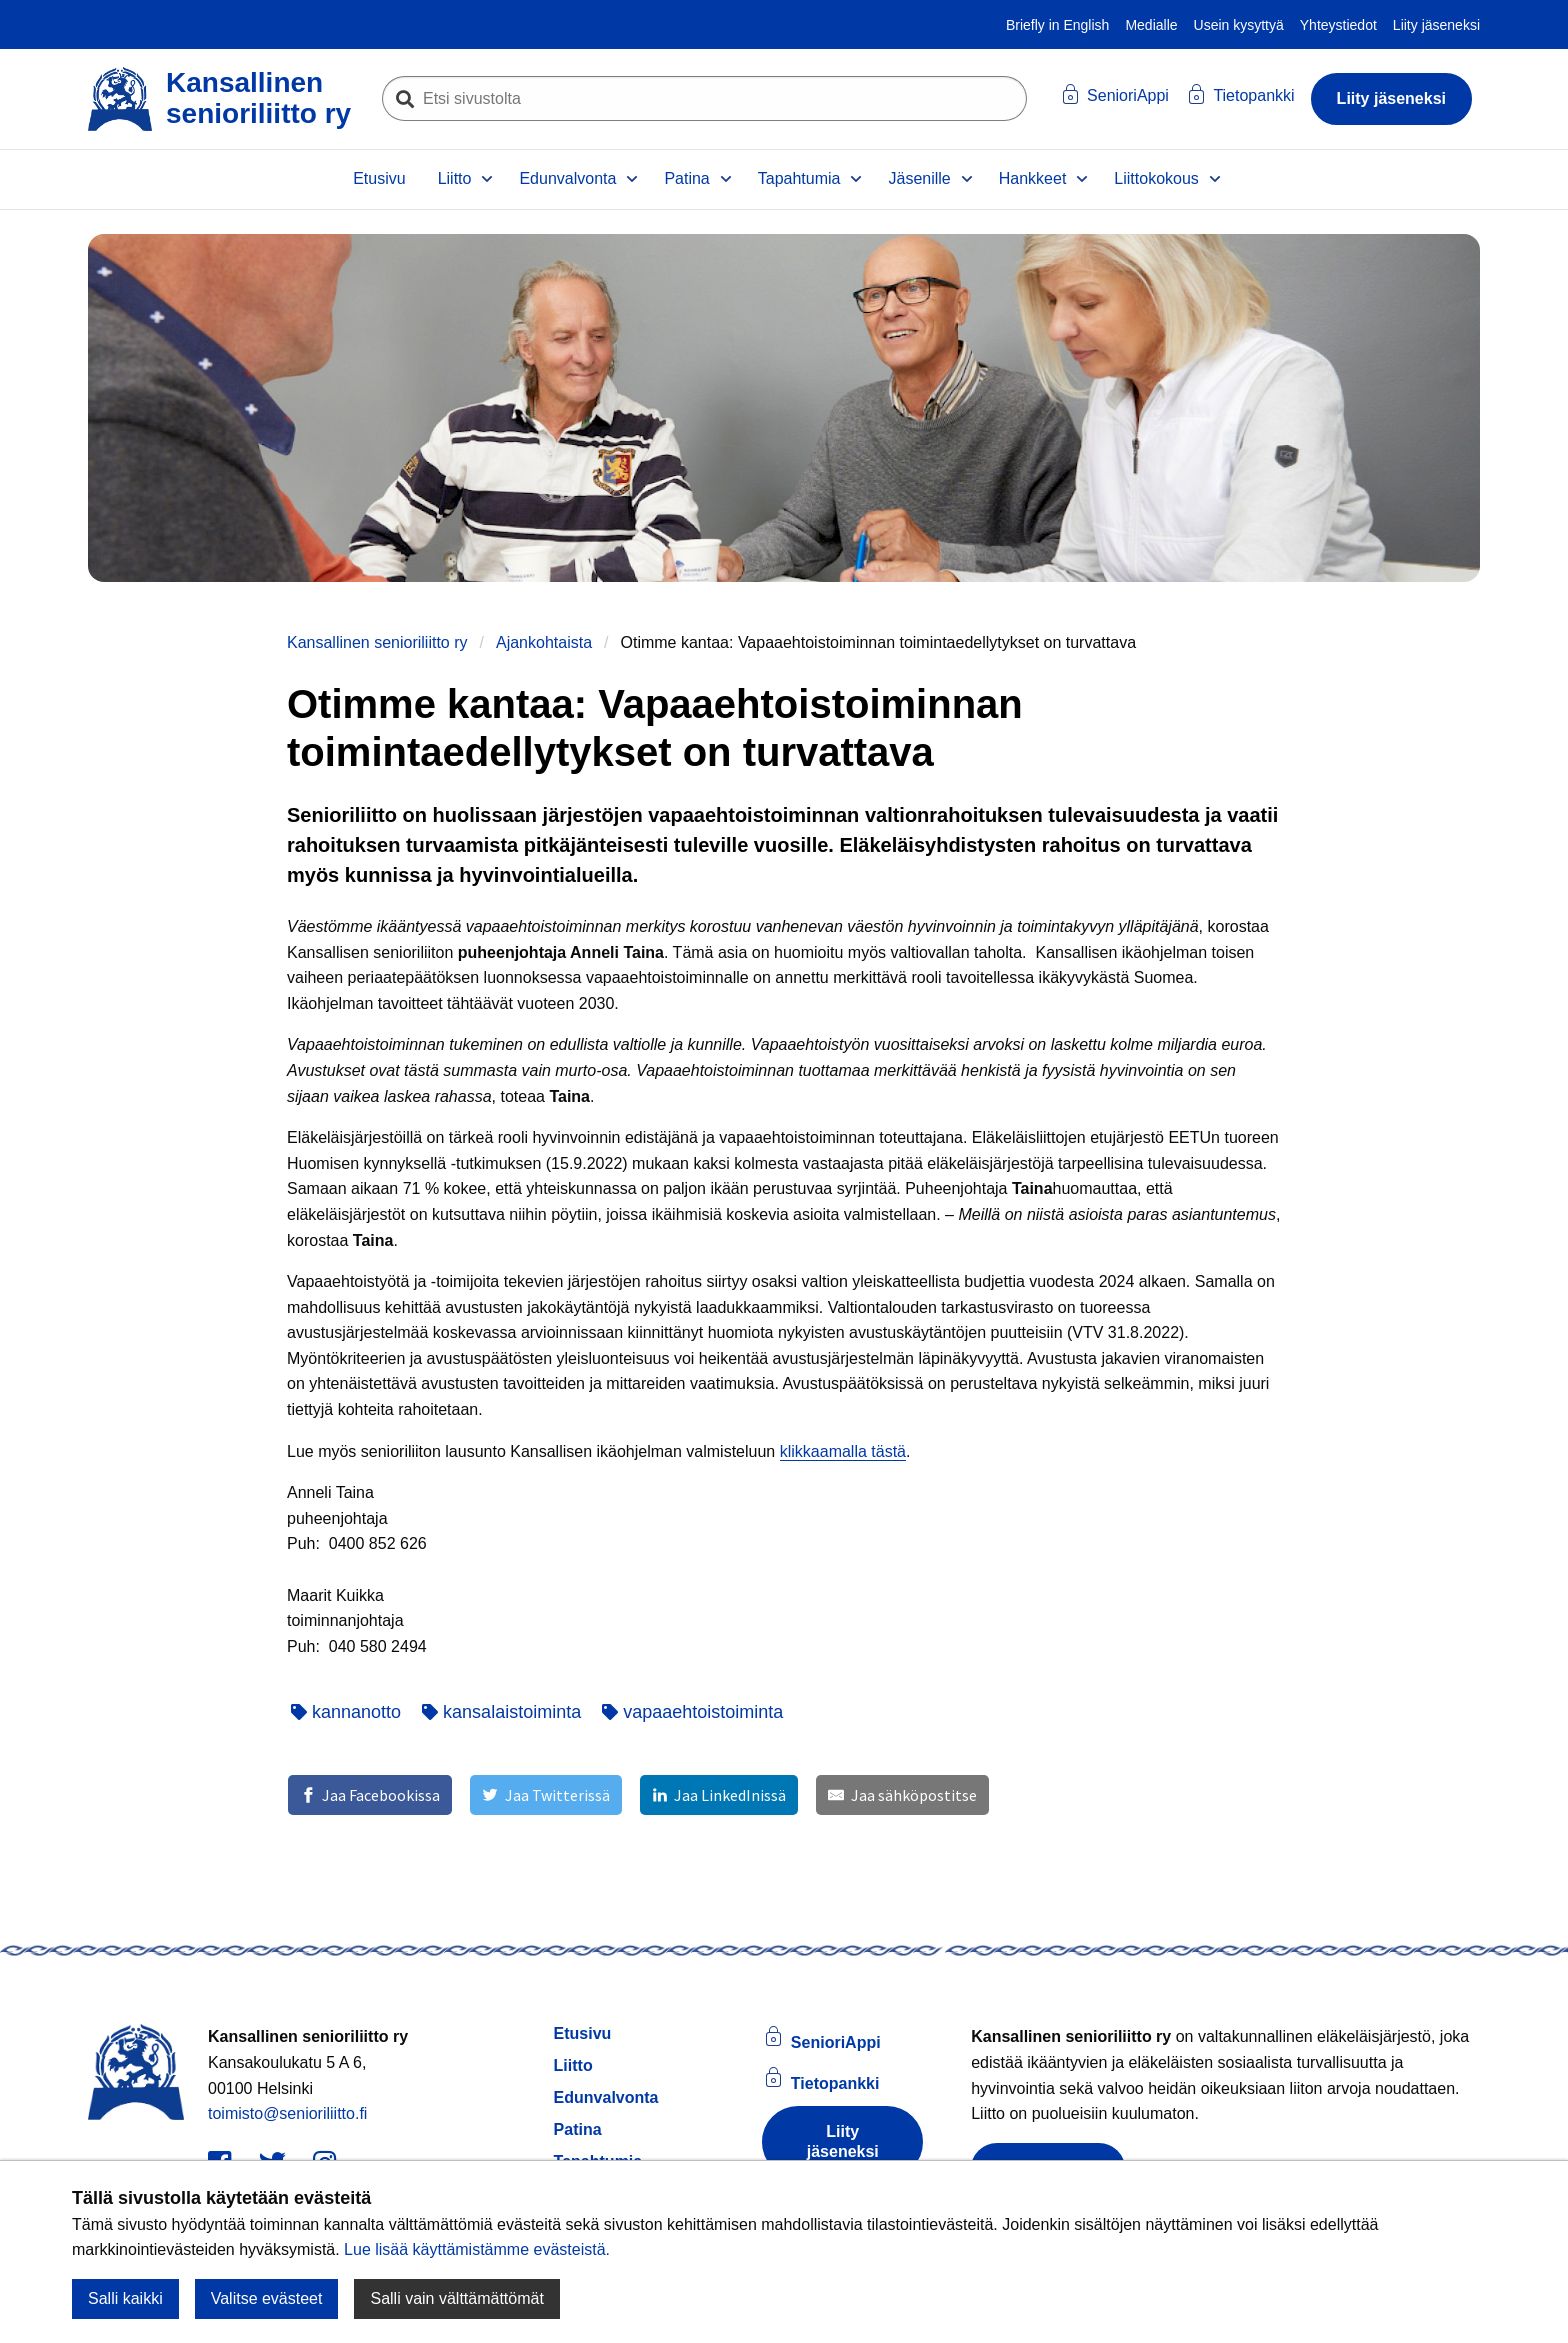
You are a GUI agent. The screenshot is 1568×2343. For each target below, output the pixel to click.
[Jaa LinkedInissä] (719, 1795)
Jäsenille (919, 178)
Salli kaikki (125, 2298)
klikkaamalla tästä (843, 1451)
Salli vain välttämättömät (456, 2298)
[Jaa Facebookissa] (370, 1795)
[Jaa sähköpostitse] (902, 1795)
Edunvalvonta (567, 178)
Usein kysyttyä (1239, 25)
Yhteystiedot (1338, 25)
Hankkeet (1033, 178)
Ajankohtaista (544, 642)
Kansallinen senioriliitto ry (377, 642)
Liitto (455, 178)
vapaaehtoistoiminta (692, 1712)
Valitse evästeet (267, 2298)
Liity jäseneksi (1436, 25)
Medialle (1151, 25)
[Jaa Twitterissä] (545, 1795)
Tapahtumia (799, 178)
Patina (686, 178)
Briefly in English (1058, 25)
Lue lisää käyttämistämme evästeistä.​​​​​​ (477, 2249)
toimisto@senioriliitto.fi (287, 2113)
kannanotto (346, 1712)
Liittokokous (1156, 178)
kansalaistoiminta (501, 1712)
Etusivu (379, 178)
